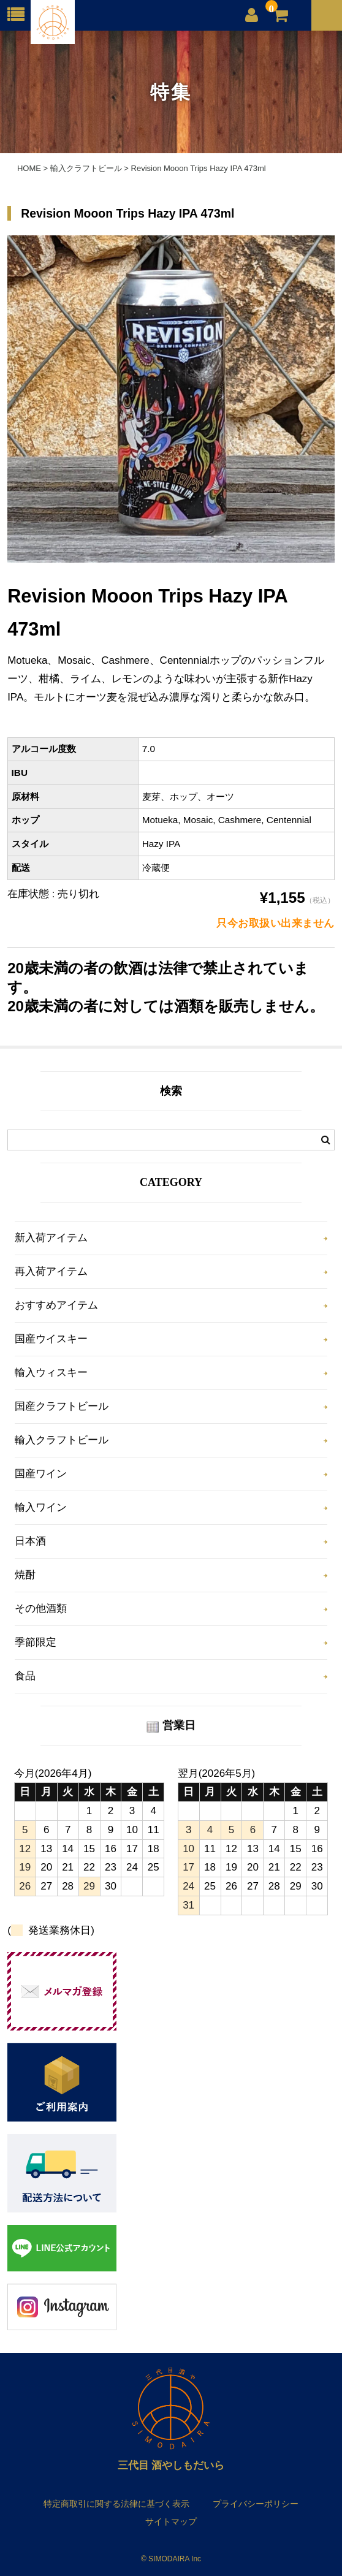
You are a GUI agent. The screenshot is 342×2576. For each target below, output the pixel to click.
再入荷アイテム (51, 1271)
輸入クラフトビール (61, 1440)
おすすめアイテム (56, 1305)
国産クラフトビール (61, 1406)
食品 (25, 1676)
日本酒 (30, 1541)
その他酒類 (41, 1608)
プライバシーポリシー (255, 2504)
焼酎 (25, 1575)
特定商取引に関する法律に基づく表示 (116, 2504)
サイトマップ (171, 2521)
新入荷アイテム (51, 1238)
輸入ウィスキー (51, 1372)
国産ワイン (41, 1474)
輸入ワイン (41, 1507)
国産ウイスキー (51, 1339)
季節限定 (35, 1642)
